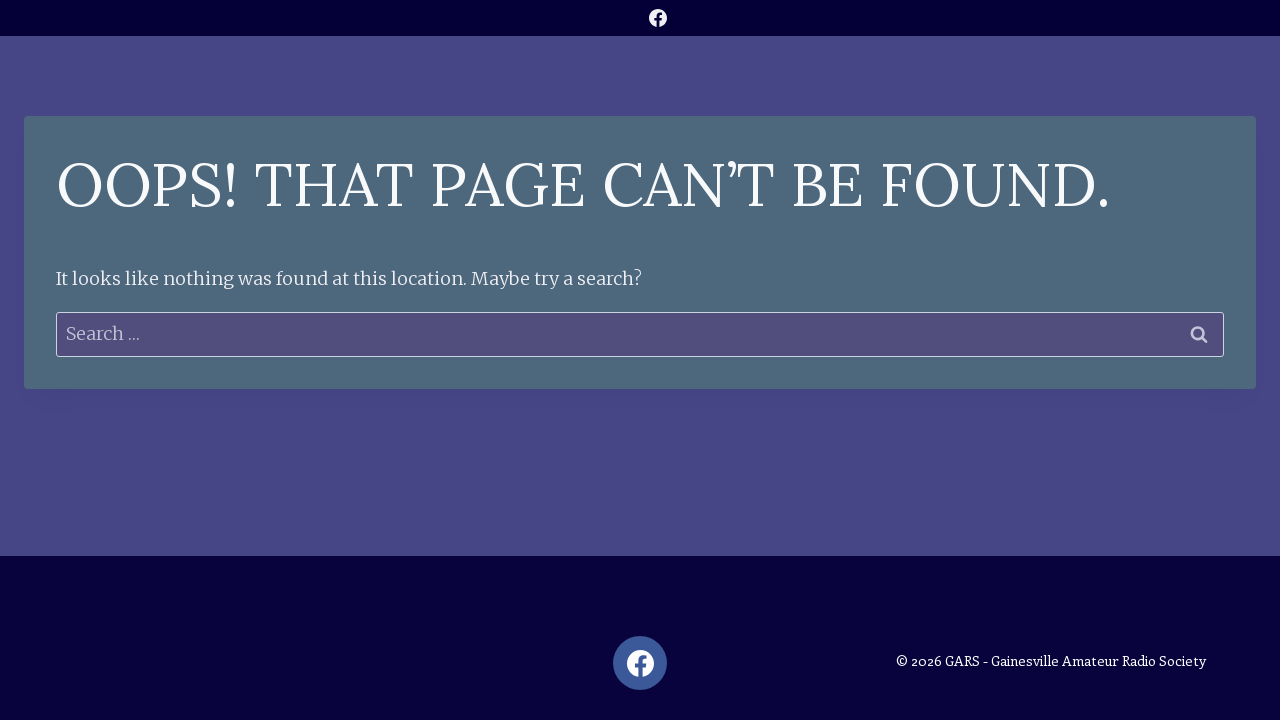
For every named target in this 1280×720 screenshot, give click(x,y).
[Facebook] (658, 18)
